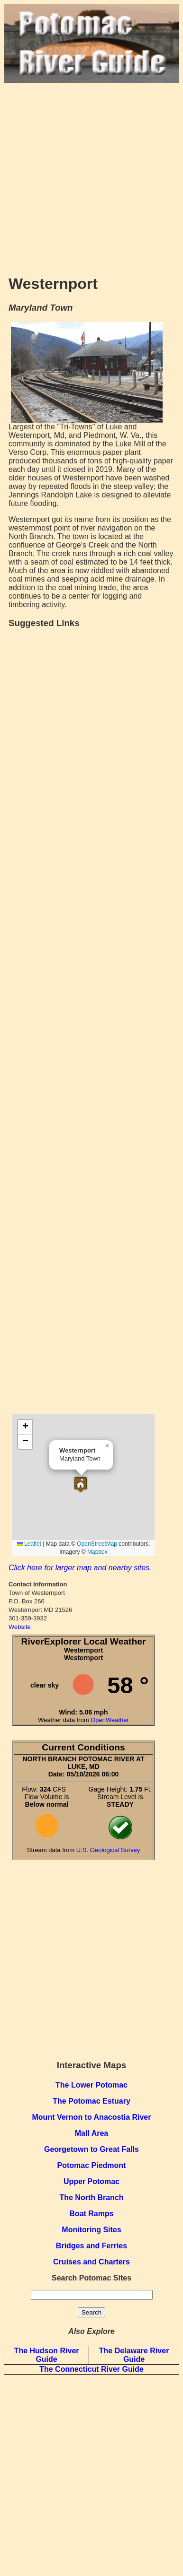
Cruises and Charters (91, 2262)
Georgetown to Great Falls (91, 2149)
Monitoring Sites (91, 2230)
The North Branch (91, 2197)
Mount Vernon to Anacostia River (91, 2117)
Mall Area (92, 2133)
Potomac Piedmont (91, 2165)
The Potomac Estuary (91, 2101)
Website (20, 1626)
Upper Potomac (91, 2181)
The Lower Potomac (91, 2085)
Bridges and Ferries (91, 2246)
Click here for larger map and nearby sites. (80, 1568)
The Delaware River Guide (134, 2355)
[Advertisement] (91, 174)
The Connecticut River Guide (91, 2369)
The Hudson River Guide (46, 2355)
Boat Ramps (91, 2214)
